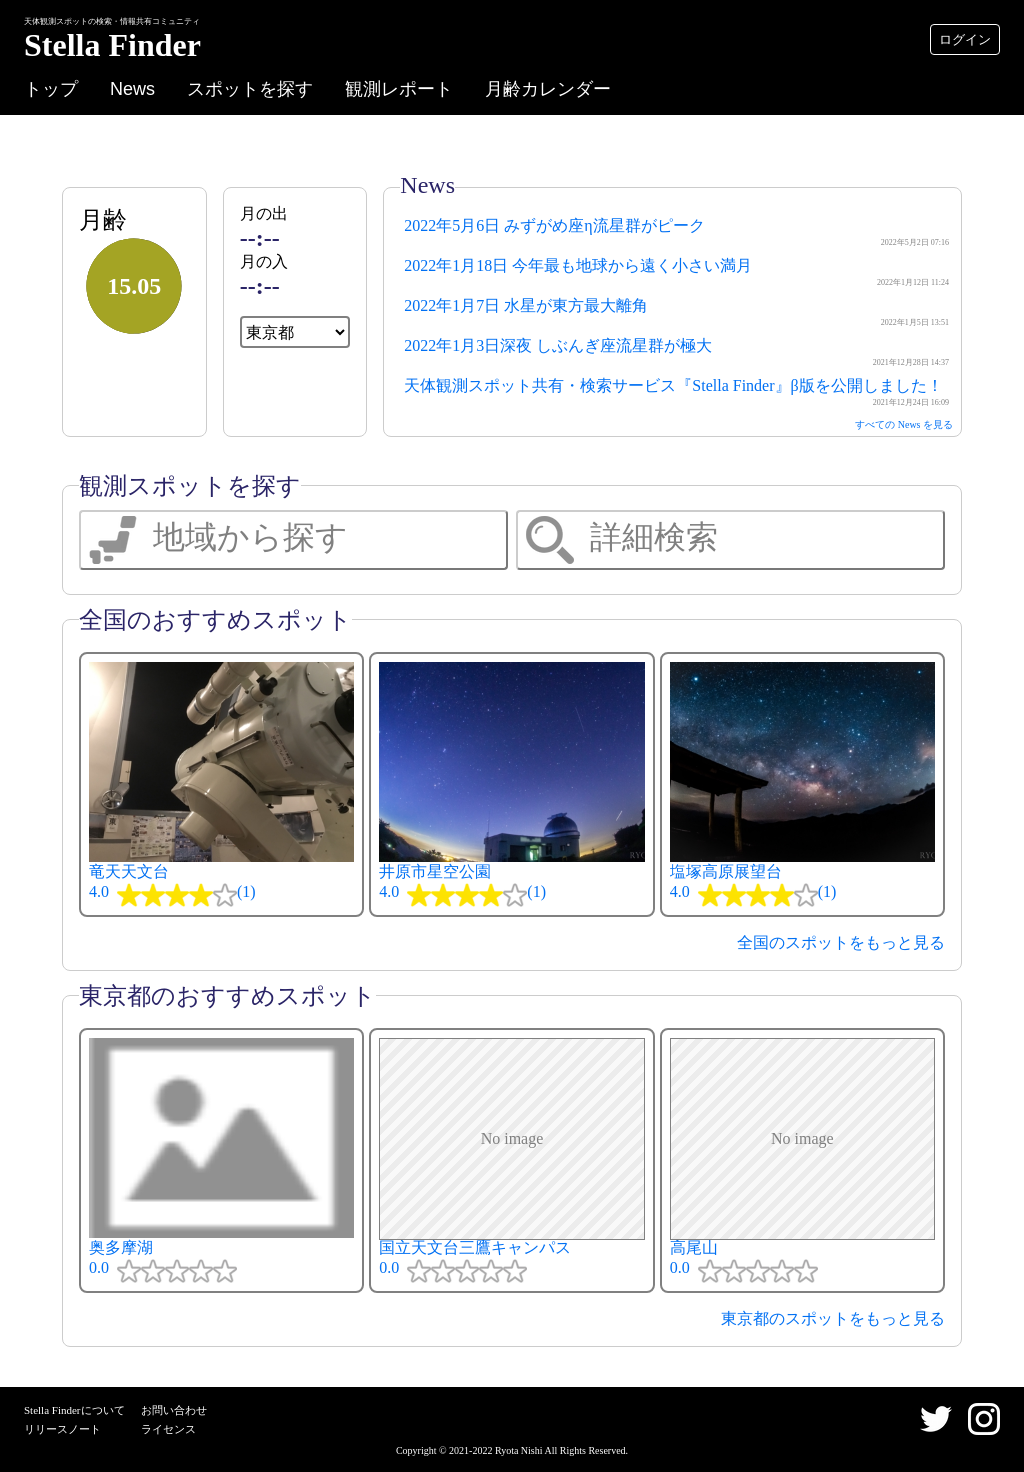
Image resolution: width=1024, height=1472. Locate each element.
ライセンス (168, 1429)
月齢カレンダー (548, 89)
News (132, 89)
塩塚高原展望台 (802, 784)
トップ (51, 89)
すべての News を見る (904, 424)
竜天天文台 (221, 784)
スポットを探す (250, 89)
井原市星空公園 (511, 784)
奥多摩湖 (221, 1160)
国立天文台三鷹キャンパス (511, 1160)
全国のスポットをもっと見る (841, 942)
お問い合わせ (174, 1410)
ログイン (965, 39)
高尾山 (802, 1160)
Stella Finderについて (74, 1410)
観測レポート (399, 89)
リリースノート (62, 1429)
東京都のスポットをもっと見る (833, 1318)
